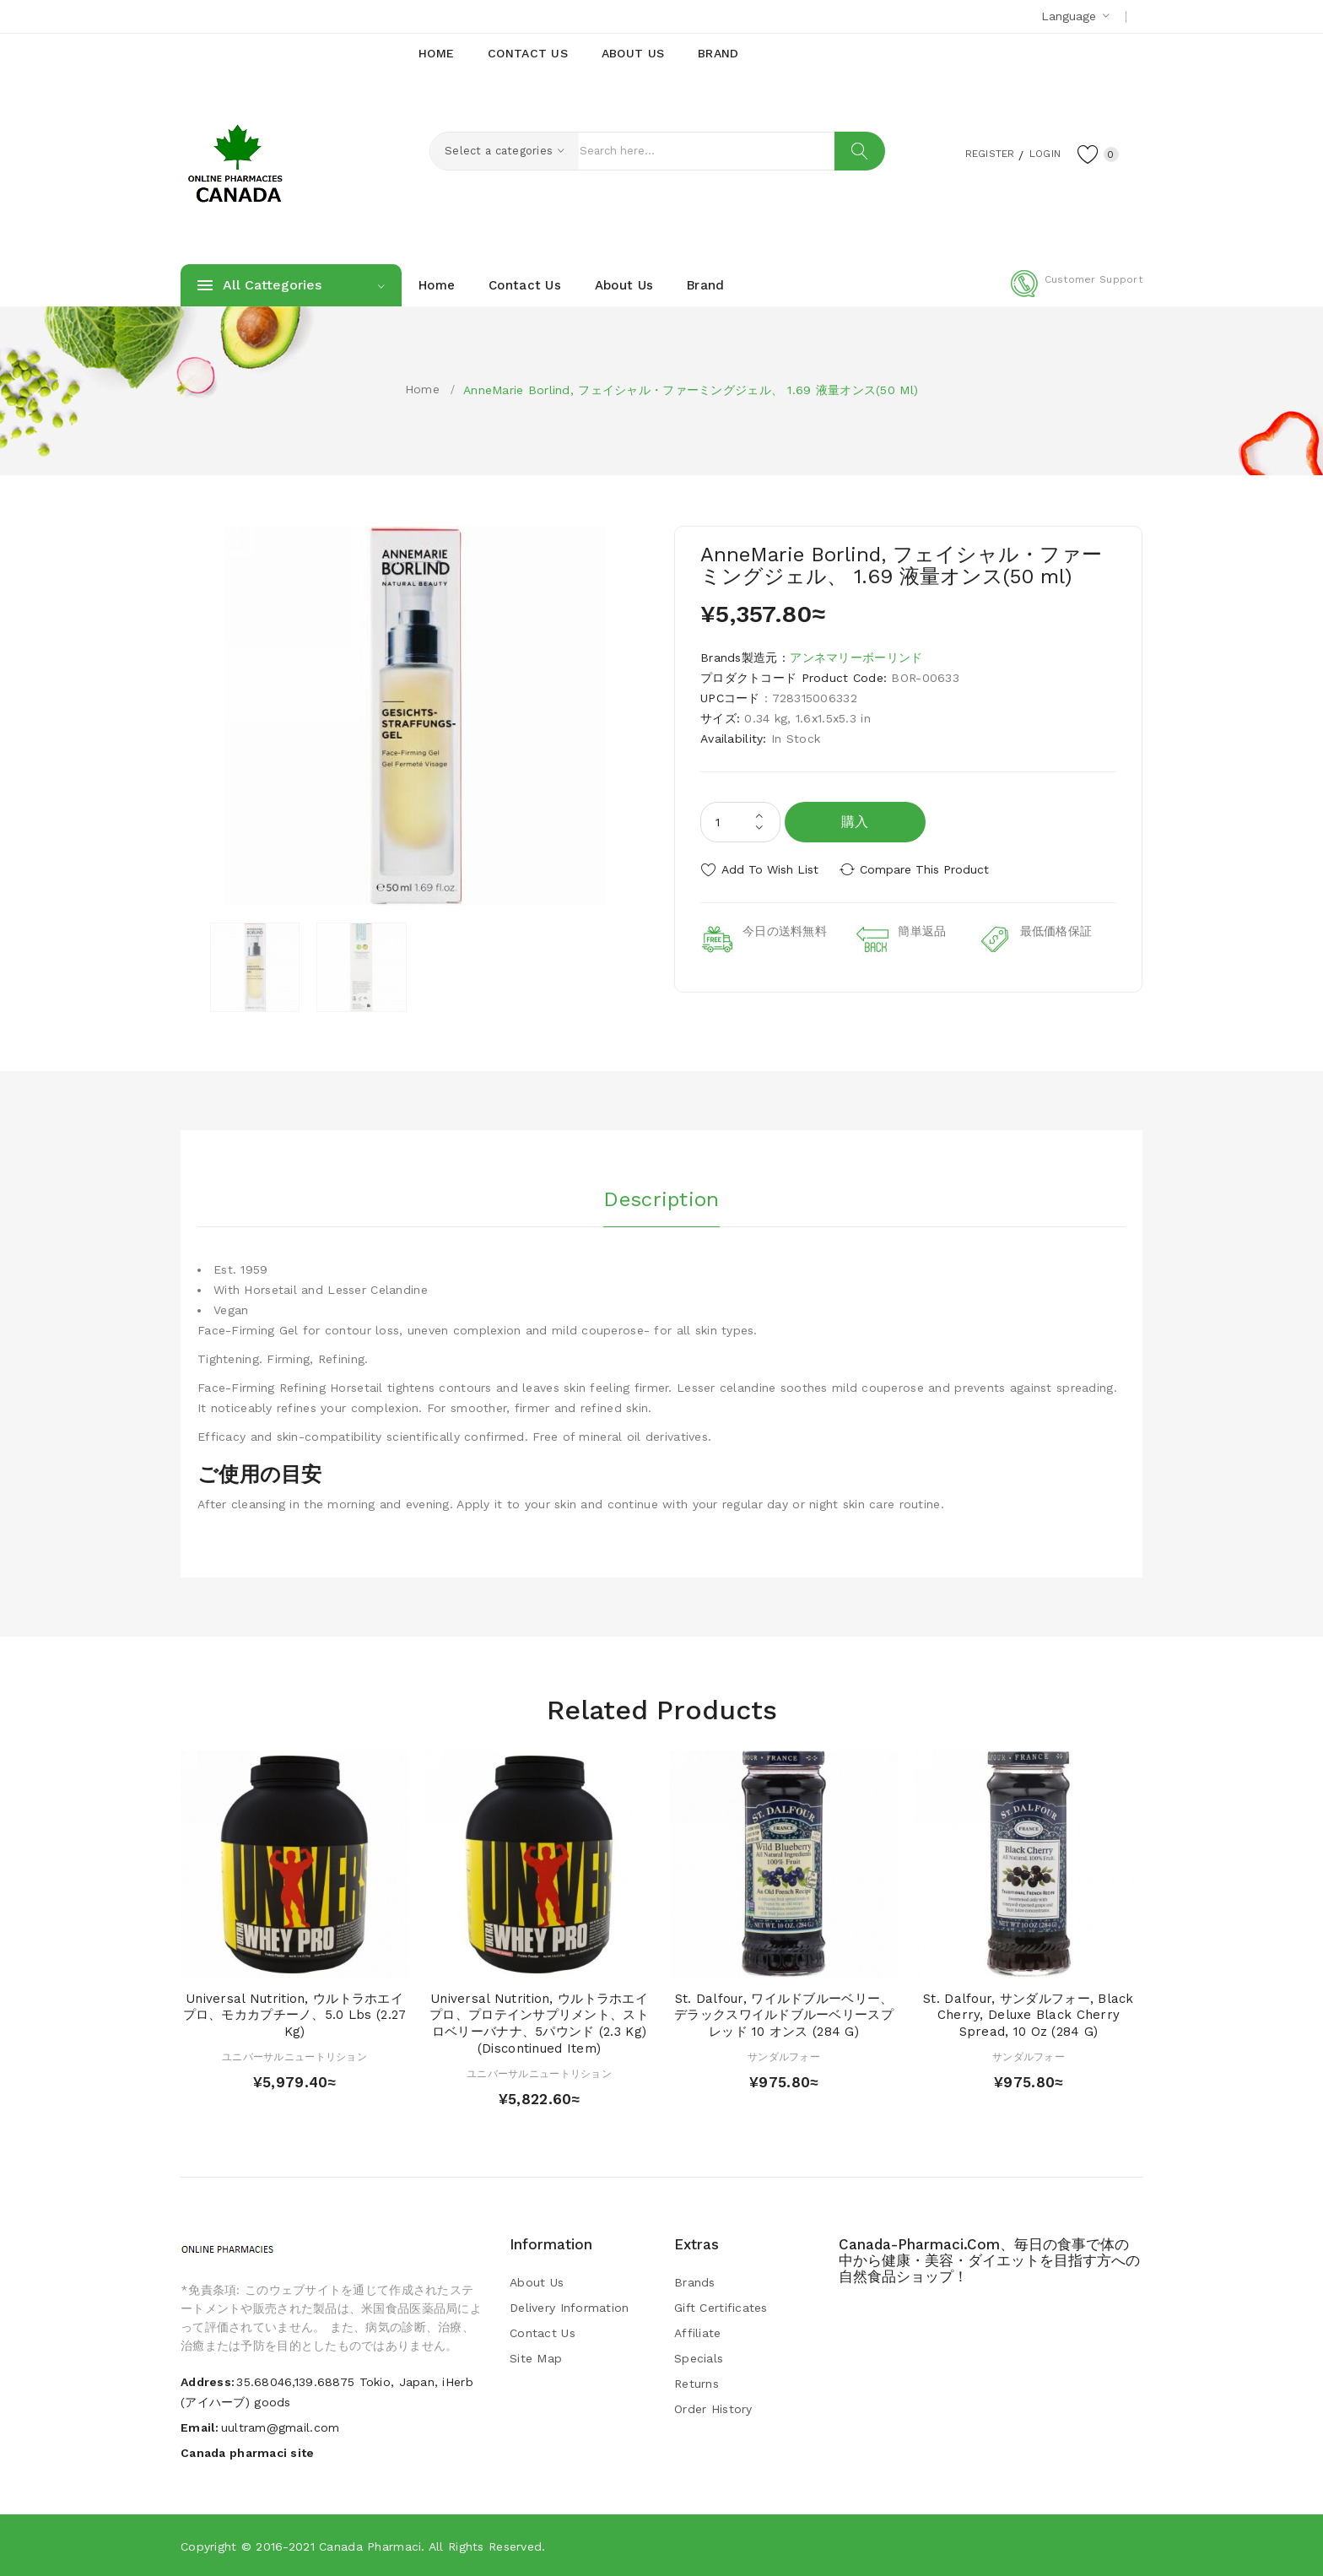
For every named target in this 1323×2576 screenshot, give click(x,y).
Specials (698, 2358)
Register (974, 153)
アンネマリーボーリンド (856, 657)
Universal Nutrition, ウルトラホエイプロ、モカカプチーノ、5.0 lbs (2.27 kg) (295, 2015)
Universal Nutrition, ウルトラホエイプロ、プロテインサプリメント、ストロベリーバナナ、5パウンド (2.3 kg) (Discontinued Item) (539, 2023)
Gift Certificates (721, 2307)
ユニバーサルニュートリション (294, 2057)
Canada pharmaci (370, 2546)
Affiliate (697, 2333)
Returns (696, 2383)
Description (661, 1198)
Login (1037, 153)
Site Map (536, 2358)
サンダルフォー (784, 2057)
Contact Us (542, 2333)
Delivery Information (569, 2307)
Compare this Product (927, 869)
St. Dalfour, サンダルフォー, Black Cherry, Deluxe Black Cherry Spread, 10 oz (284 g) (1028, 2015)
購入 (855, 822)
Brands (695, 2282)
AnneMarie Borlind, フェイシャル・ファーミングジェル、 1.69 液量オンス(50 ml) (690, 390)
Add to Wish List (769, 869)
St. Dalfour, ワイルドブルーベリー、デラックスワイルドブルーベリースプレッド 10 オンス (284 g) (784, 2015)
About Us (537, 2282)
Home (422, 389)
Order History (713, 2409)
